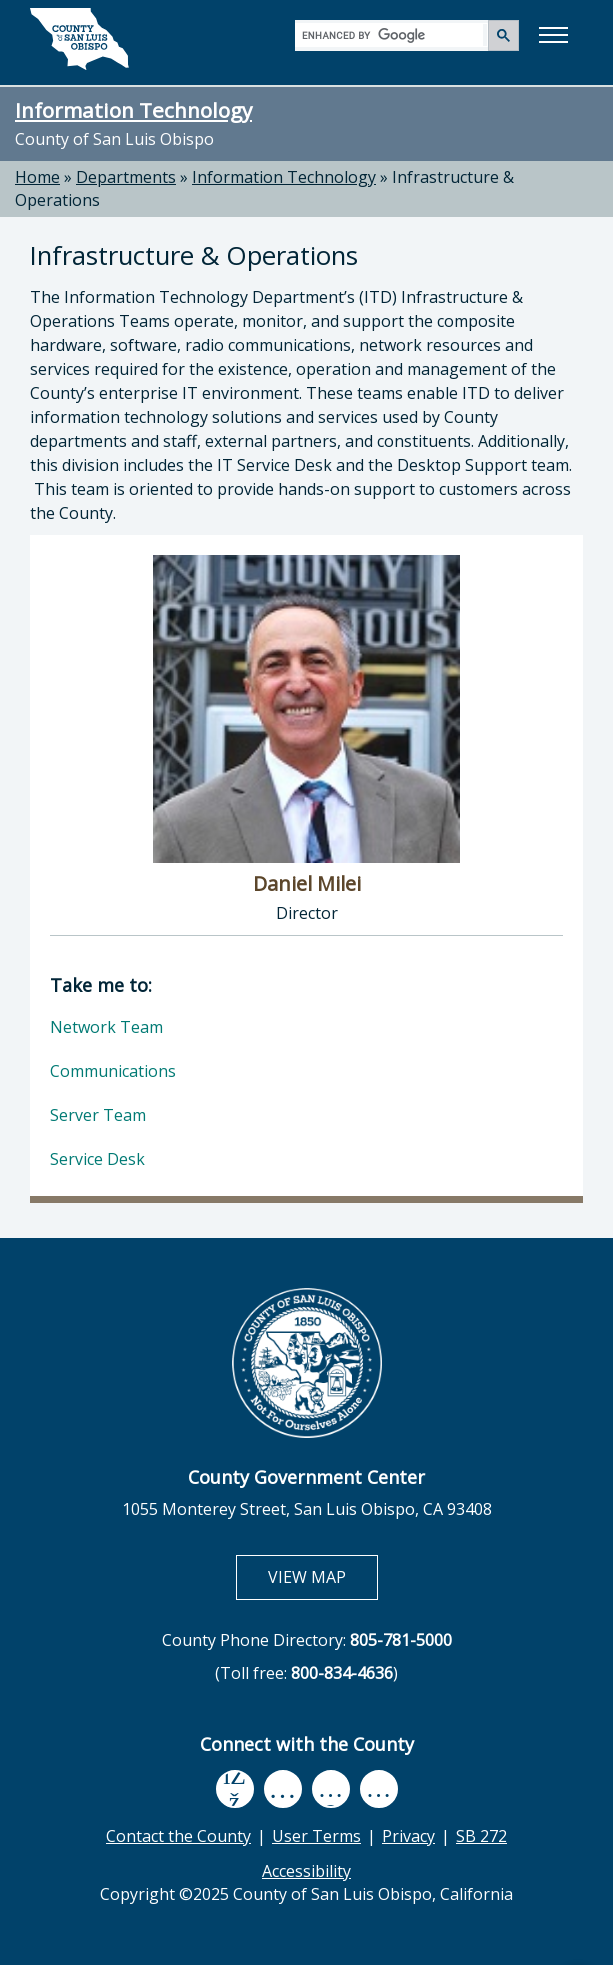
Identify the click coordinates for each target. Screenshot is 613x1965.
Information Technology (133, 110)
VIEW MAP (322, 1576)
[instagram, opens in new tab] (379, 1788)
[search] (392, 34)
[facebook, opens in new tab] (235, 1789)
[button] (553, 35)
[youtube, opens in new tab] (282, 1789)
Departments (126, 177)
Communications (113, 1071)
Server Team (98, 1115)
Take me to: (101, 985)
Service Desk (97, 1159)
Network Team (106, 1027)
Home (37, 177)
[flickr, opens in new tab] (331, 1788)
